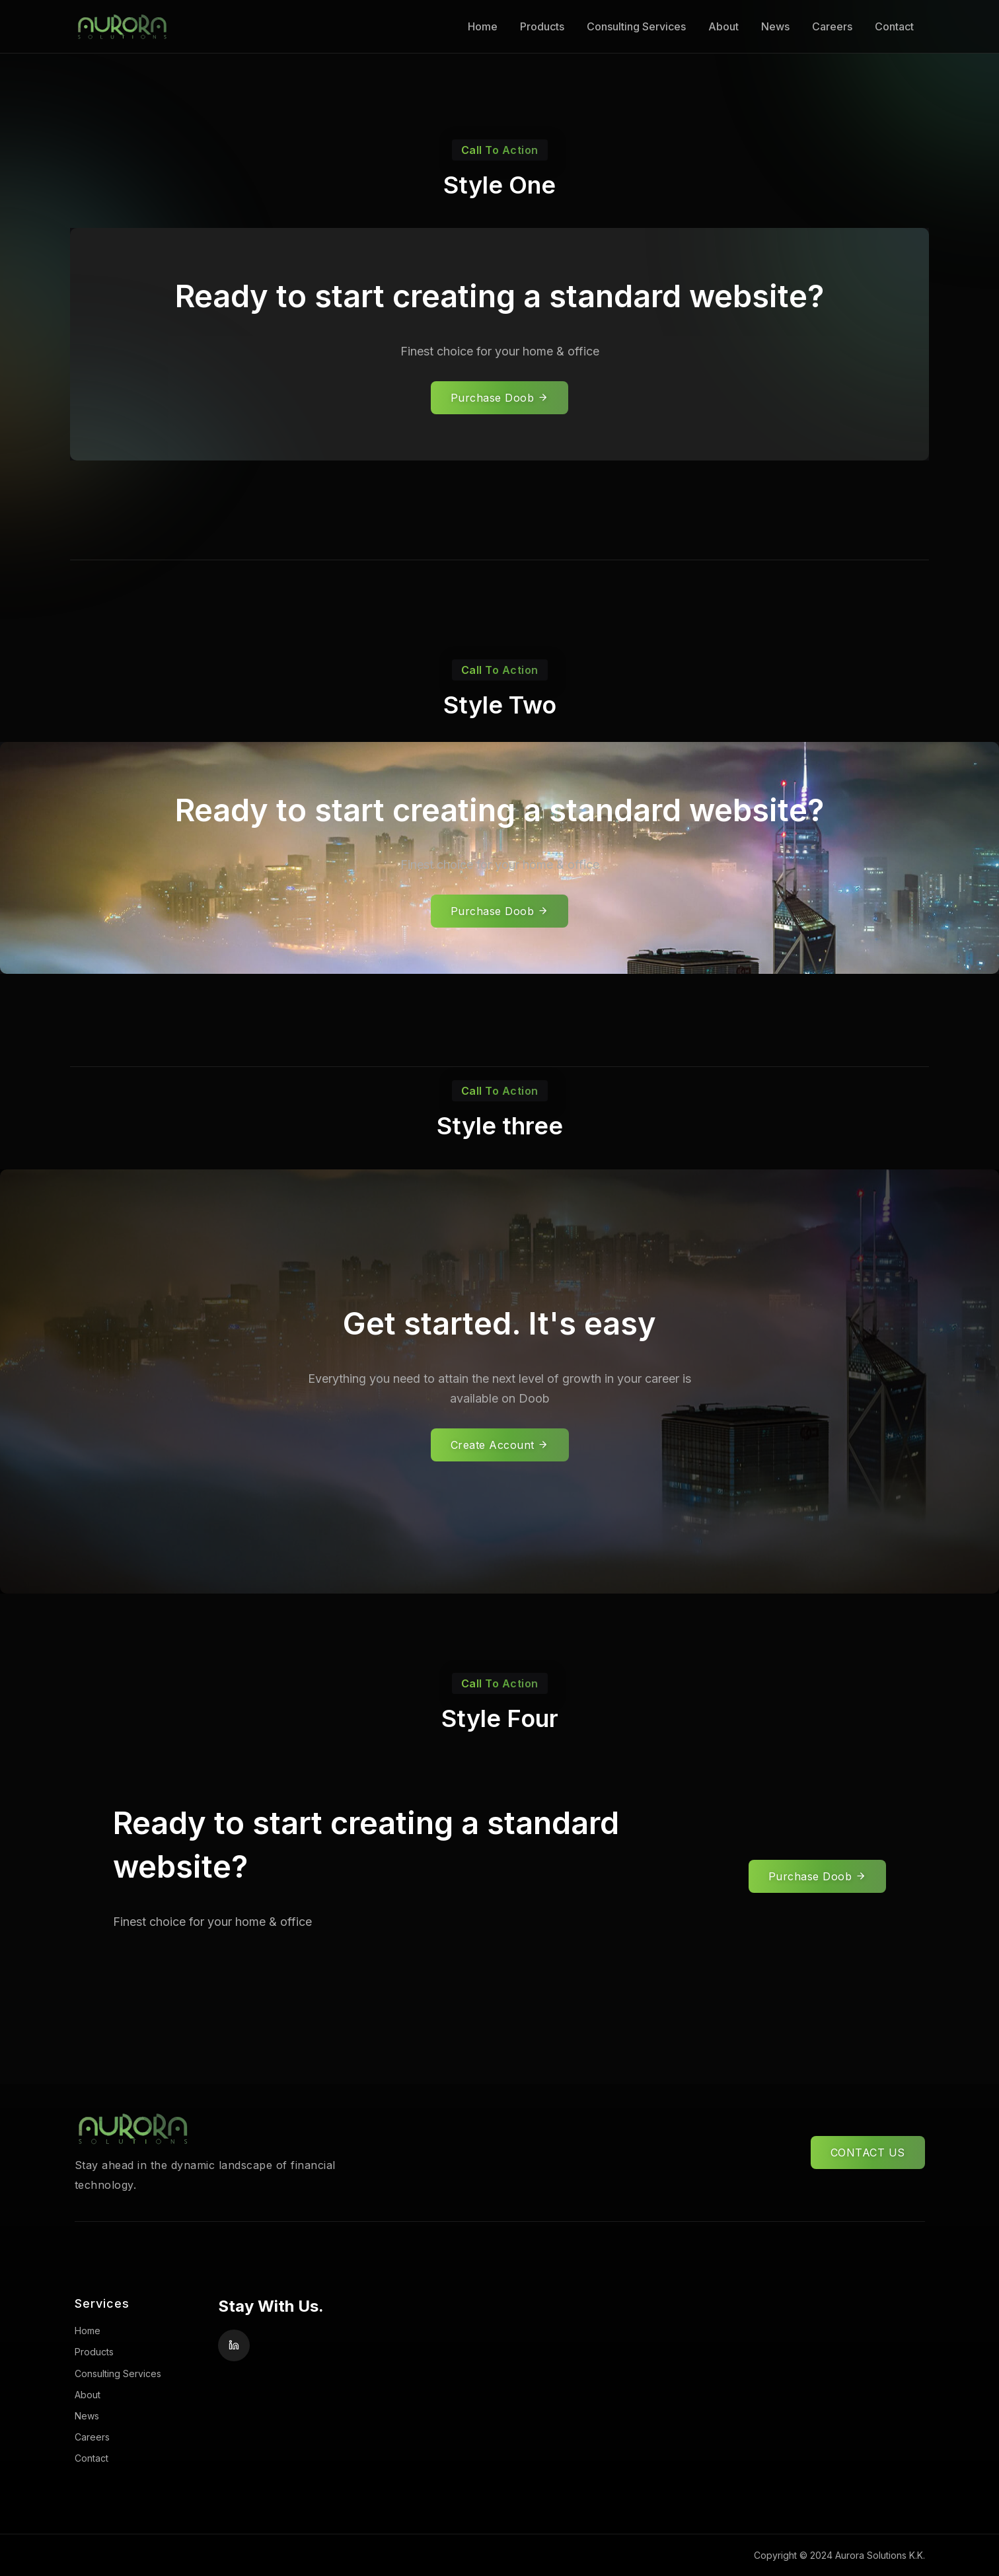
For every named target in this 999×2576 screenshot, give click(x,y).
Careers (832, 26)
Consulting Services (636, 26)
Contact (894, 26)
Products (542, 26)
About (723, 26)
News (775, 26)
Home (483, 26)
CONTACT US (868, 2152)
